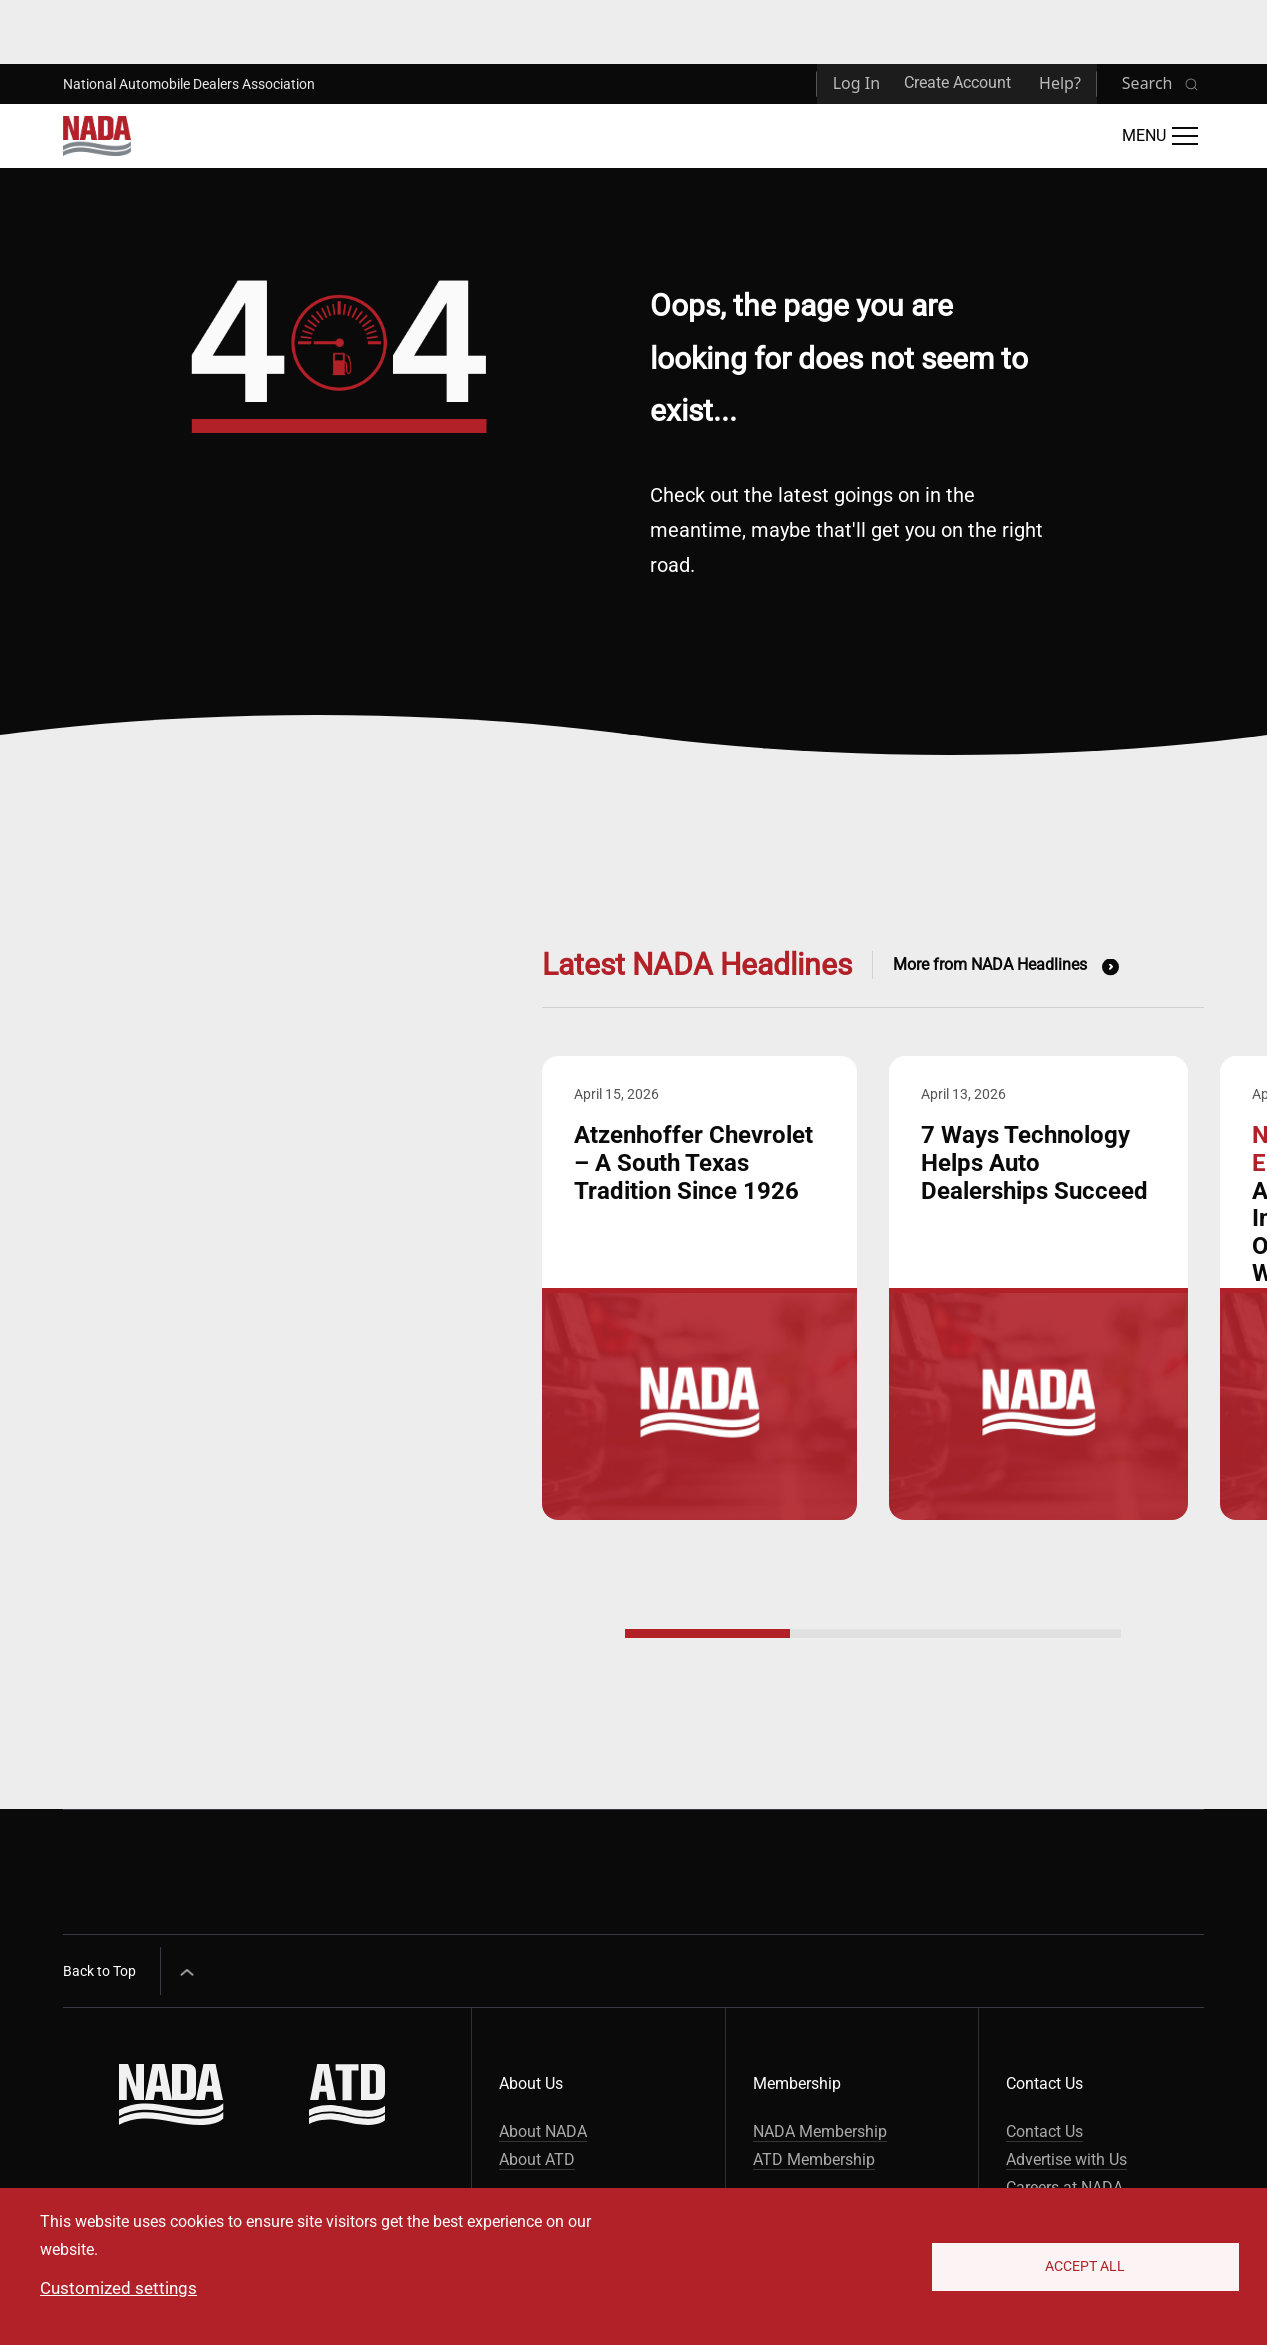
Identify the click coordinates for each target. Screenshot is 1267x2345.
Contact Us (1044, 2131)
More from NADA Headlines (990, 964)
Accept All (1085, 2266)
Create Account (957, 82)
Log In (856, 83)
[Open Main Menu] (1160, 136)
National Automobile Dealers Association (189, 84)
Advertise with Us (1066, 2159)
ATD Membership (814, 2159)
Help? (1060, 83)
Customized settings (118, 2288)
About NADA (543, 2131)
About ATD (537, 2159)
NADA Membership (820, 2131)
